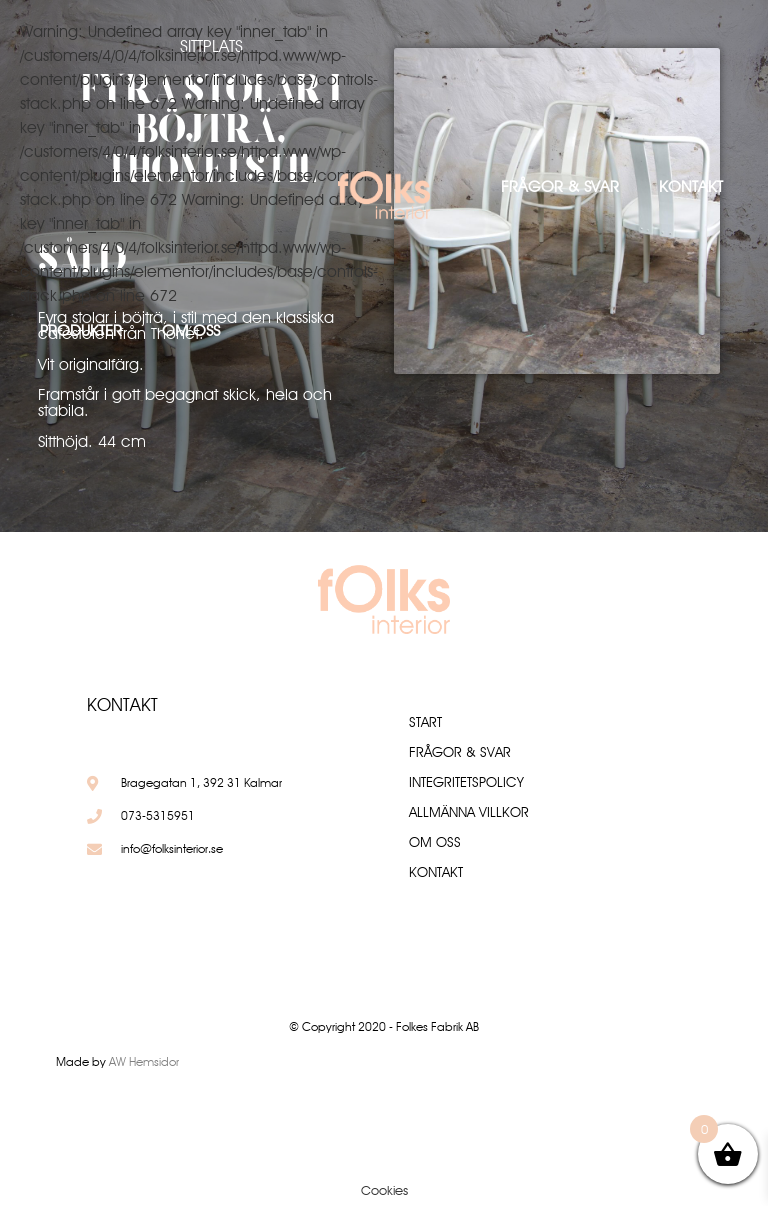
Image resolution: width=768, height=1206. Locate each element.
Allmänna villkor (469, 812)
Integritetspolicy (466, 782)
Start (425, 722)
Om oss (191, 330)
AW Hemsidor (144, 1061)
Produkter (81, 330)
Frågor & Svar (560, 186)
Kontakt (691, 186)
